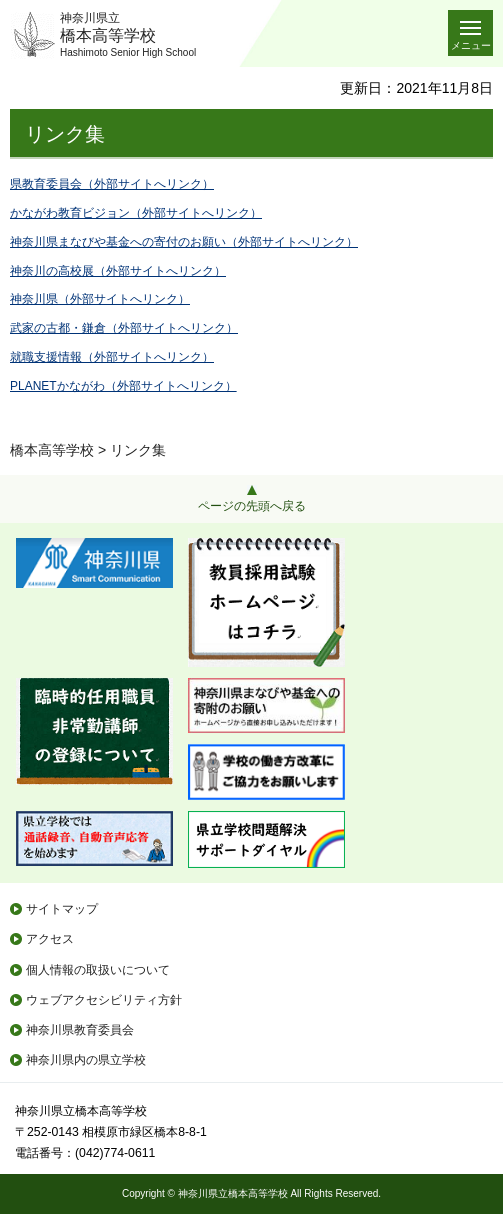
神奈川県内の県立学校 (86, 1060)
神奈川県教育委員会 (80, 1030)
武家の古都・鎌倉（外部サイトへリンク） (124, 328)
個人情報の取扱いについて (98, 970)
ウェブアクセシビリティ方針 (104, 1000)
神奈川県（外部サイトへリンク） (100, 299)
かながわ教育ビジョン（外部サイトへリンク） (136, 213)
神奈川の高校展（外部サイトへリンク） (118, 271)
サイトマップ (62, 909)
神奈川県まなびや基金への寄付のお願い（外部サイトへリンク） (184, 242)
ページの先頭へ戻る (252, 506)
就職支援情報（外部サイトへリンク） (112, 357)
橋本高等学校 (52, 450)
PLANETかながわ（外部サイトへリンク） (123, 386)
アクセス (50, 939)
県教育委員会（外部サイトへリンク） (112, 184)
